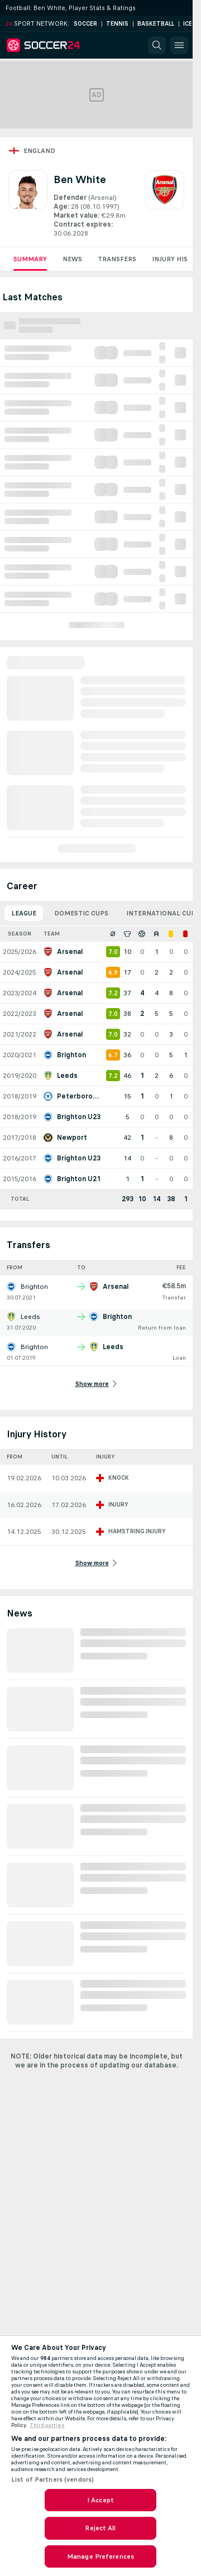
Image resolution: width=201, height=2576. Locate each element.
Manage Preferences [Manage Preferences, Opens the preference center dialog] (100, 2556)
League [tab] (23, 913)
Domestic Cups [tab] (81, 913)
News (72, 259)
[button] (157, 45)
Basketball (155, 23)
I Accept (100, 2500)
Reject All (100, 2528)
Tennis (117, 23)
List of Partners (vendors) (52, 2479)
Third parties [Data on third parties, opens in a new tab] (47, 2425)
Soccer (85, 23)
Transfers (117, 259)
